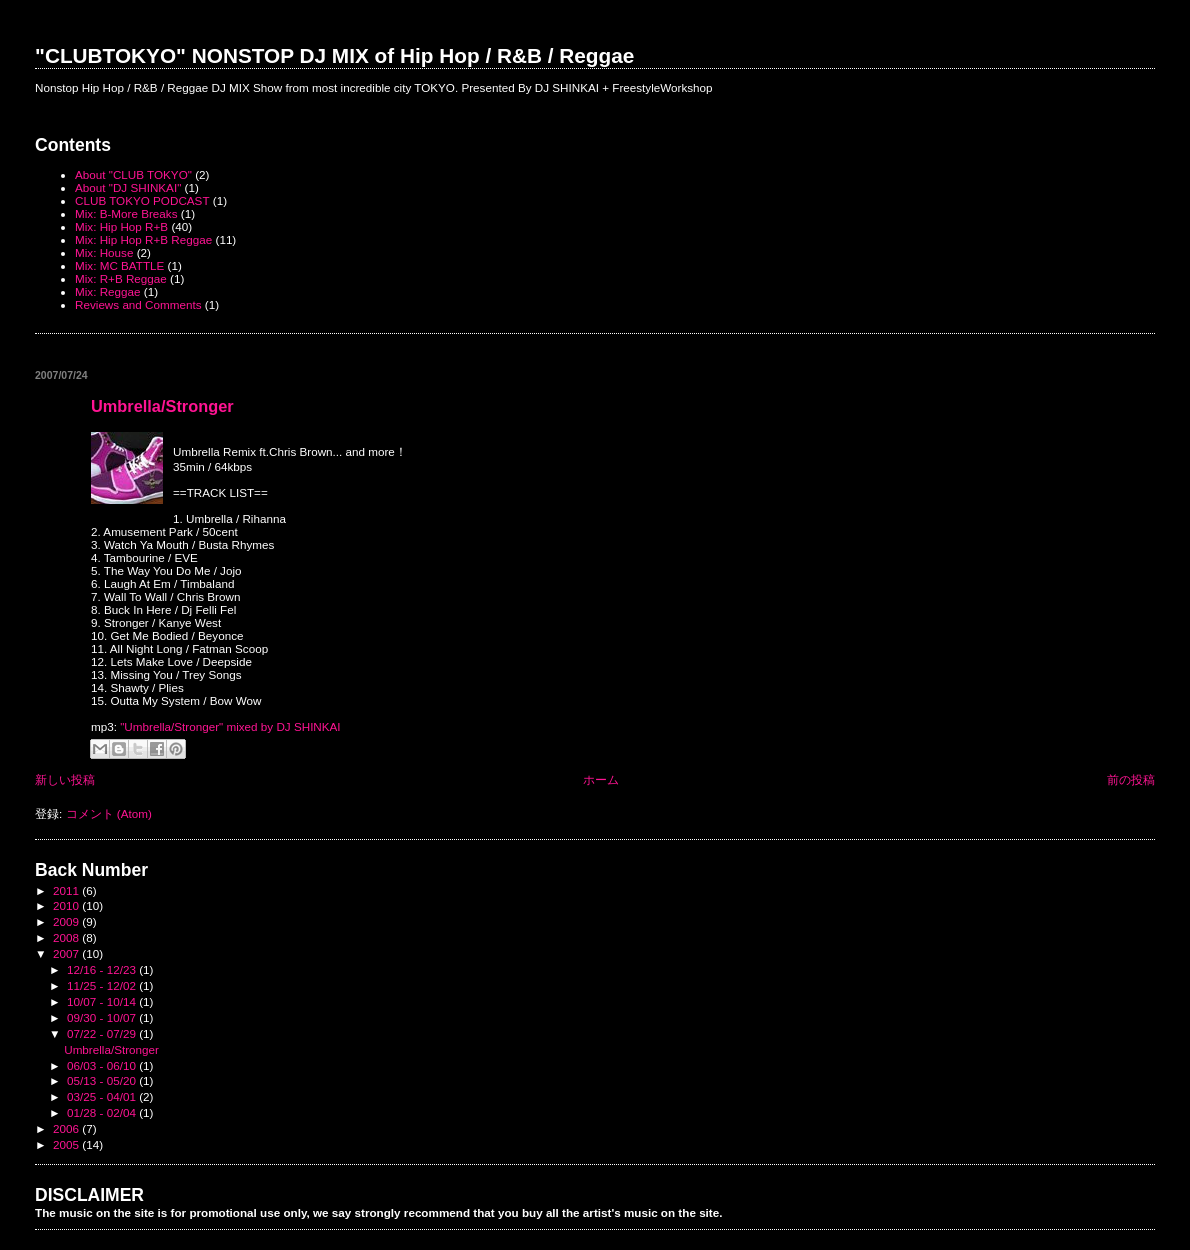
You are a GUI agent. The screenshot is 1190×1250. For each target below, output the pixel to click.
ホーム (601, 779)
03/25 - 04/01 (103, 1096)
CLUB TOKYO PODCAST (142, 200)
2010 (67, 905)
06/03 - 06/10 (103, 1065)
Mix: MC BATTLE (119, 265)
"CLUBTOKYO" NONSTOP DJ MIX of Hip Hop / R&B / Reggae (334, 55)
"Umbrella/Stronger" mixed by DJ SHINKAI (230, 726)
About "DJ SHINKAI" (128, 187)
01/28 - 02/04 (103, 1112)
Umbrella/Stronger (162, 406)
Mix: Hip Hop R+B (121, 226)
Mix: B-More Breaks (126, 213)
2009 (67, 921)
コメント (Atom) (109, 813)
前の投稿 (1131, 779)
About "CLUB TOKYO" (133, 174)
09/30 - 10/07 (103, 1017)
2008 (67, 937)
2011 (67, 890)
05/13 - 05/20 (103, 1080)
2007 (67, 953)
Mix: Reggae (108, 291)
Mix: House (104, 252)
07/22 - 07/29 (103, 1033)
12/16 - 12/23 (103, 969)
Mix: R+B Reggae (121, 278)
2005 (67, 1144)
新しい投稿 (65, 779)
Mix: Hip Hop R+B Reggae (143, 239)
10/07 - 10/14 (103, 1001)
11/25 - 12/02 (103, 985)
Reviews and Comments (138, 304)
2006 (67, 1128)
